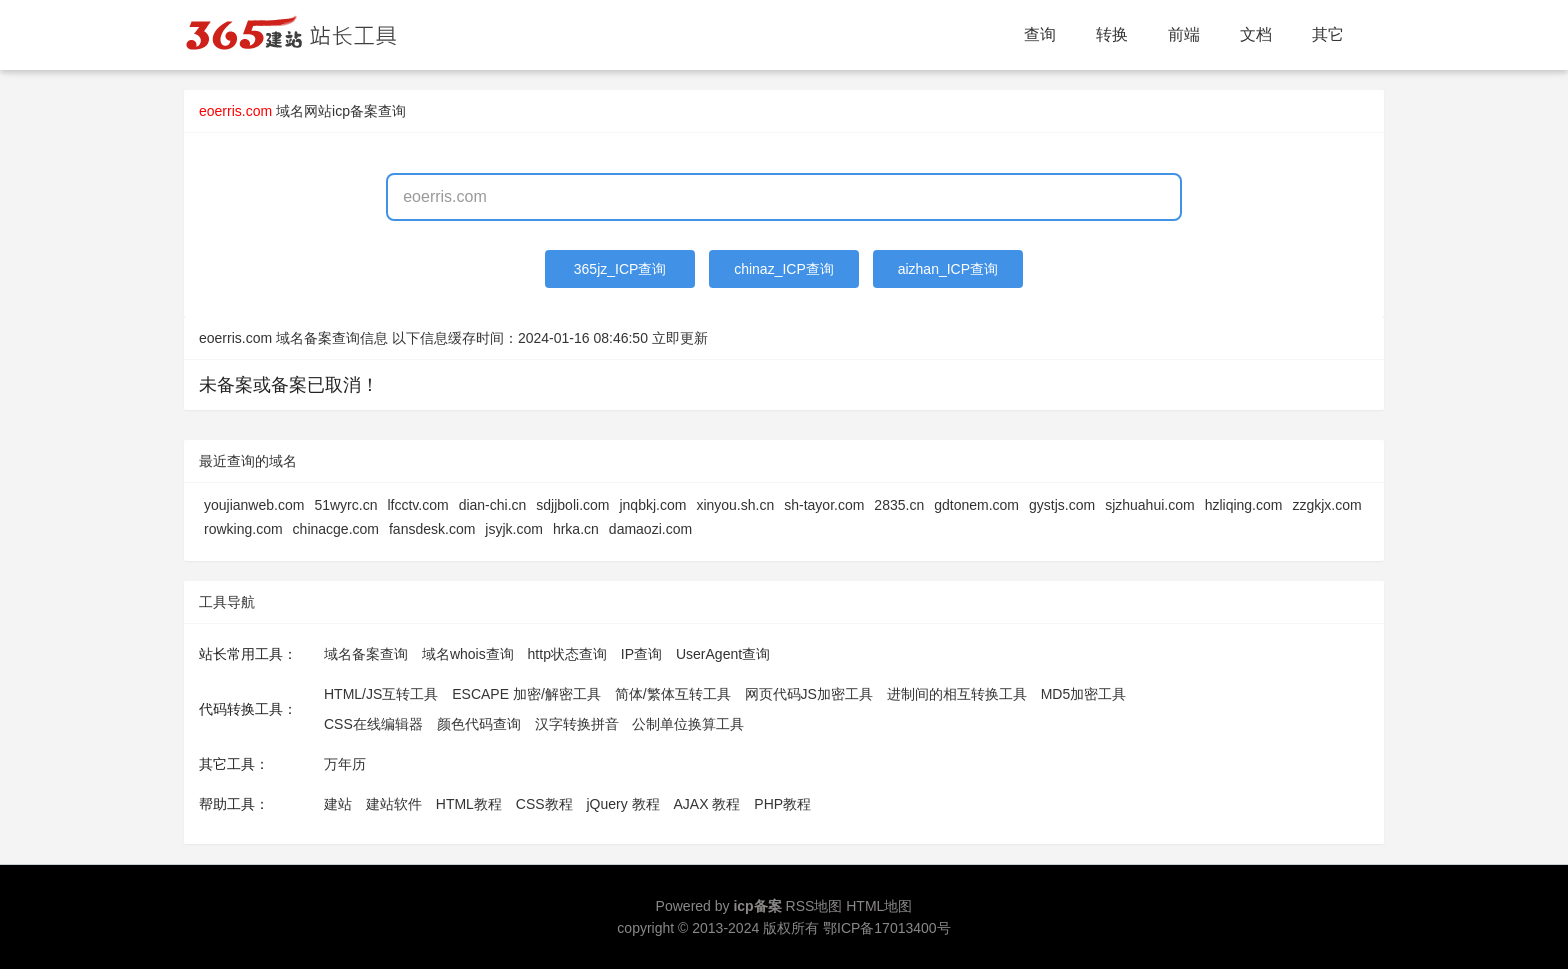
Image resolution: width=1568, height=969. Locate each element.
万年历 (345, 764)
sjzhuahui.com (1150, 505)
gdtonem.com (976, 505)
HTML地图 (879, 906)
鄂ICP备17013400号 (887, 928)
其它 (1328, 34)
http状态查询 (567, 654)
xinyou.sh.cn (735, 505)
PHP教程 (782, 804)
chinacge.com (336, 529)
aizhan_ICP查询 (948, 269)
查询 (1040, 34)
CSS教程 (544, 804)
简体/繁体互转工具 (673, 694)
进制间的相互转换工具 (957, 694)
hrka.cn (576, 529)
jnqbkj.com (652, 505)
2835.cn (899, 505)
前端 (1184, 34)
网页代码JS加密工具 (809, 694)
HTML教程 (469, 804)
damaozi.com (650, 529)
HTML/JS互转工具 (381, 694)
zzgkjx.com (1326, 505)
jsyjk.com (514, 529)
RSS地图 (814, 906)
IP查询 (641, 654)
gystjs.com (1062, 505)
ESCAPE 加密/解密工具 (526, 694)
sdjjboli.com (572, 505)
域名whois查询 (468, 654)
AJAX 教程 (707, 804)
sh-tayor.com (824, 505)
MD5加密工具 (1084, 694)
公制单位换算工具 (688, 724)
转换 (1112, 34)
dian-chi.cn (493, 505)
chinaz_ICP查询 (784, 269)
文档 (1256, 34)
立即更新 (680, 338)
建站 (338, 804)
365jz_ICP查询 (620, 269)
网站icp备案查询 (355, 111)
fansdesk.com (432, 529)
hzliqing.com (1244, 505)
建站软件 (394, 804)
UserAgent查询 (723, 654)
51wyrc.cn (345, 505)
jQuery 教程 (622, 804)
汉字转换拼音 (577, 724)
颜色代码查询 (479, 724)
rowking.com (243, 529)
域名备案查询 (366, 654)
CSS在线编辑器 (373, 724)
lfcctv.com (417, 505)
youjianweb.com (254, 505)
